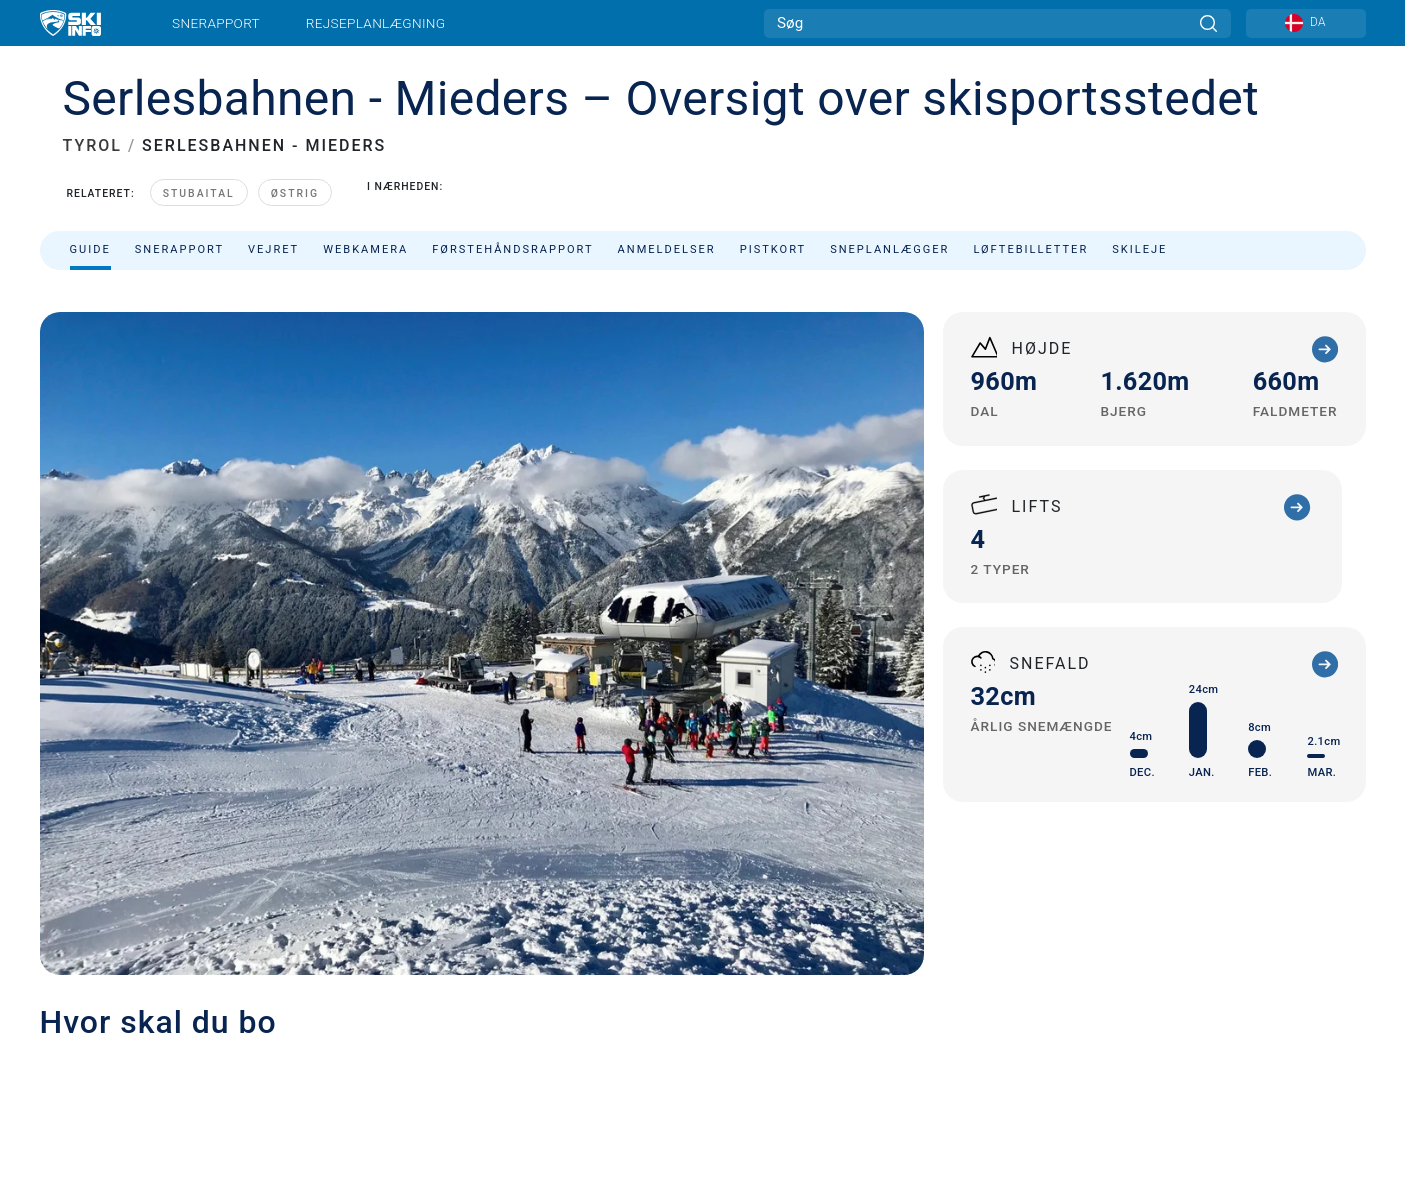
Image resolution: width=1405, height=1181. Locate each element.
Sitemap (417, 1064)
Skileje (1139, 249)
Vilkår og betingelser (318, 1064)
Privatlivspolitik (202, 1064)
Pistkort (773, 249)
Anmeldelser (667, 249)
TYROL (92, 145)
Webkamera (365, 249)
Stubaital (199, 193)
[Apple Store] (1306, 1040)
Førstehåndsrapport (512, 249)
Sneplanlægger (889, 249)
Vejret (273, 249)
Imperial (568, 1064)
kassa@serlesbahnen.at (825, 707)
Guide (90, 249)
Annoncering (347, 988)
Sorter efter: (1164, 302)
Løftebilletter (1030, 249)
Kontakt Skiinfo (213, 988)
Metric (531, 1064)
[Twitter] (1222, 986)
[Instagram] (1277, 986)
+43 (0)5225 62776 (787, 683)
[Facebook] (1332, 986)
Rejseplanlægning (376, 23)
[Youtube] (1167, 986)
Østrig (295, 193)
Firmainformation (93, 1064)
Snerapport (216, 23)
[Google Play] (1198, 1040)
